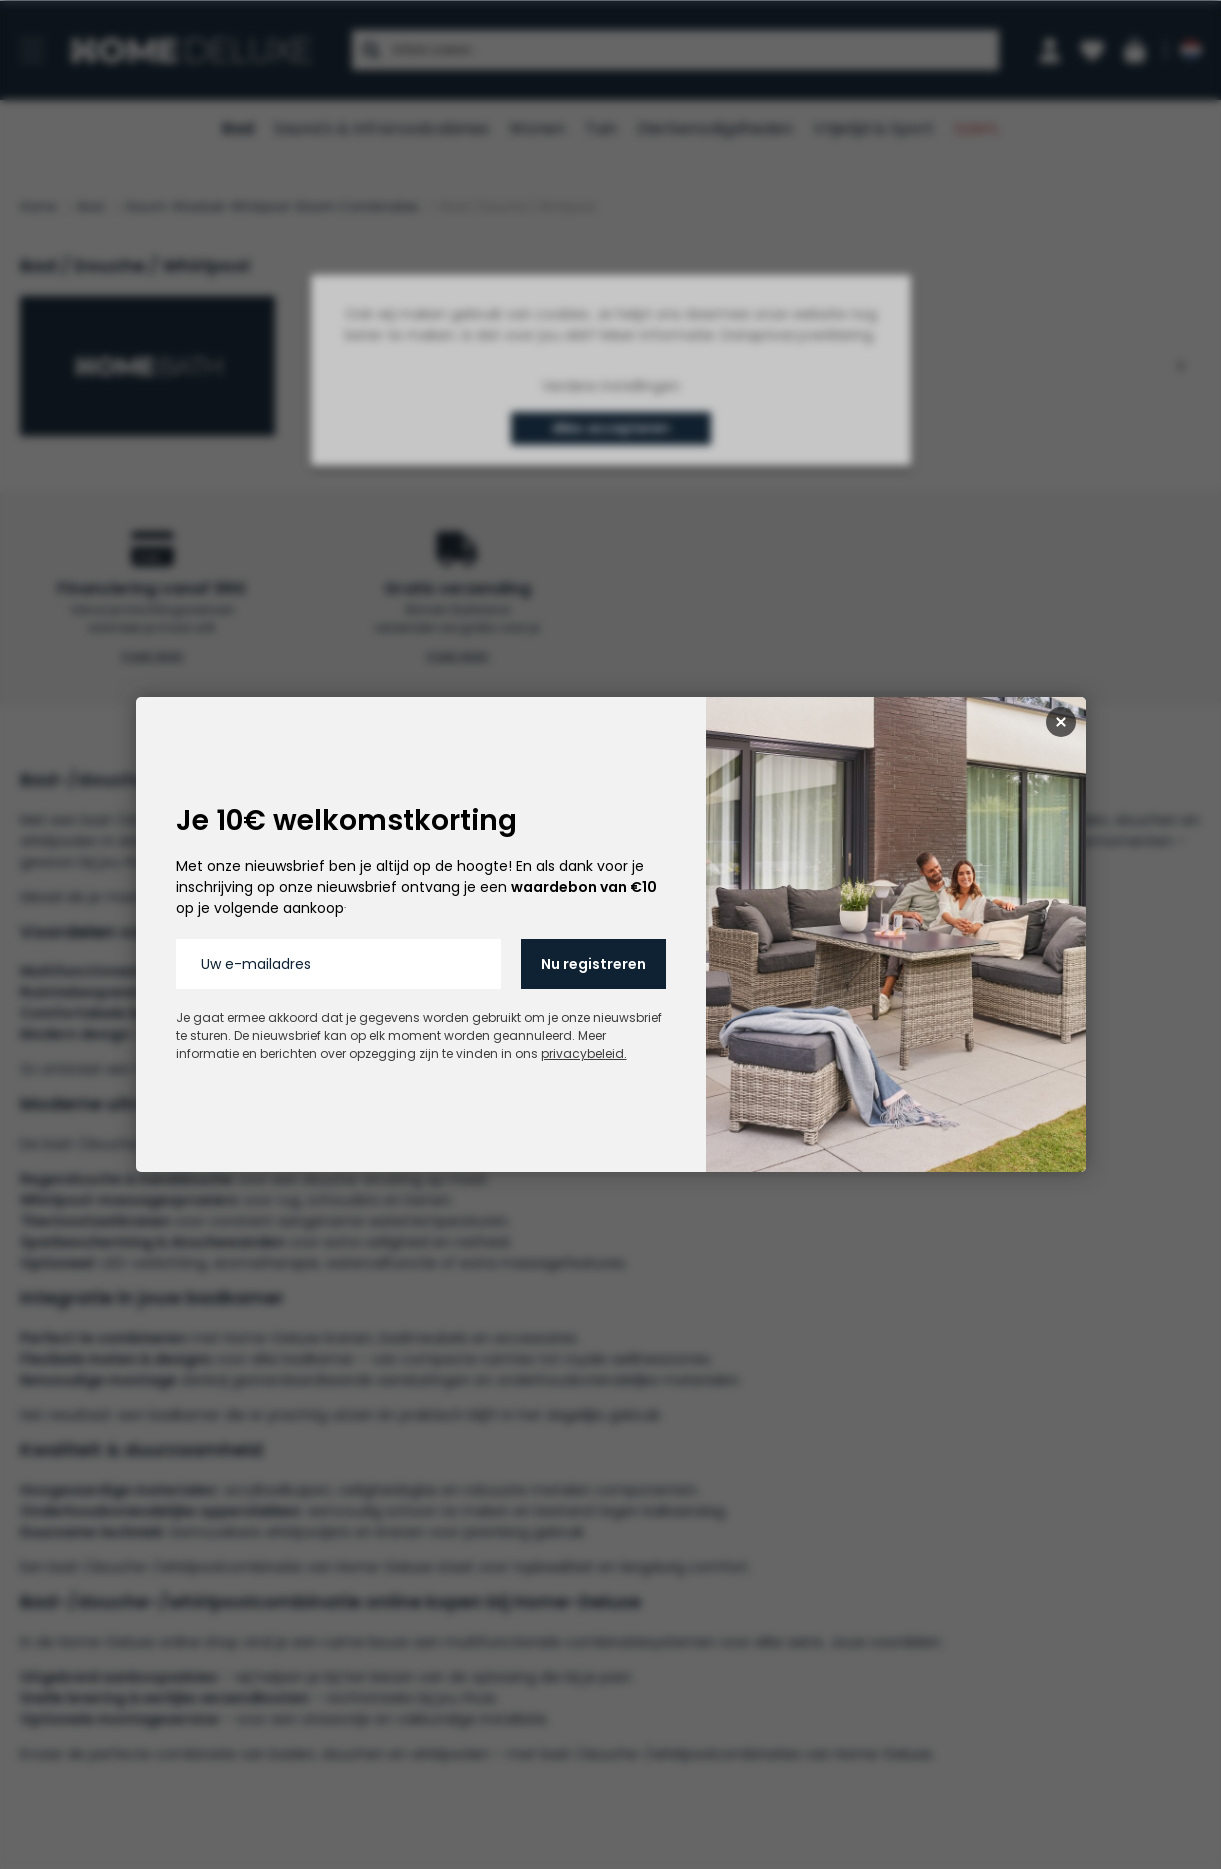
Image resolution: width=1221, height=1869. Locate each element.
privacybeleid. (584, 1053)
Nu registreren (593, 964)
